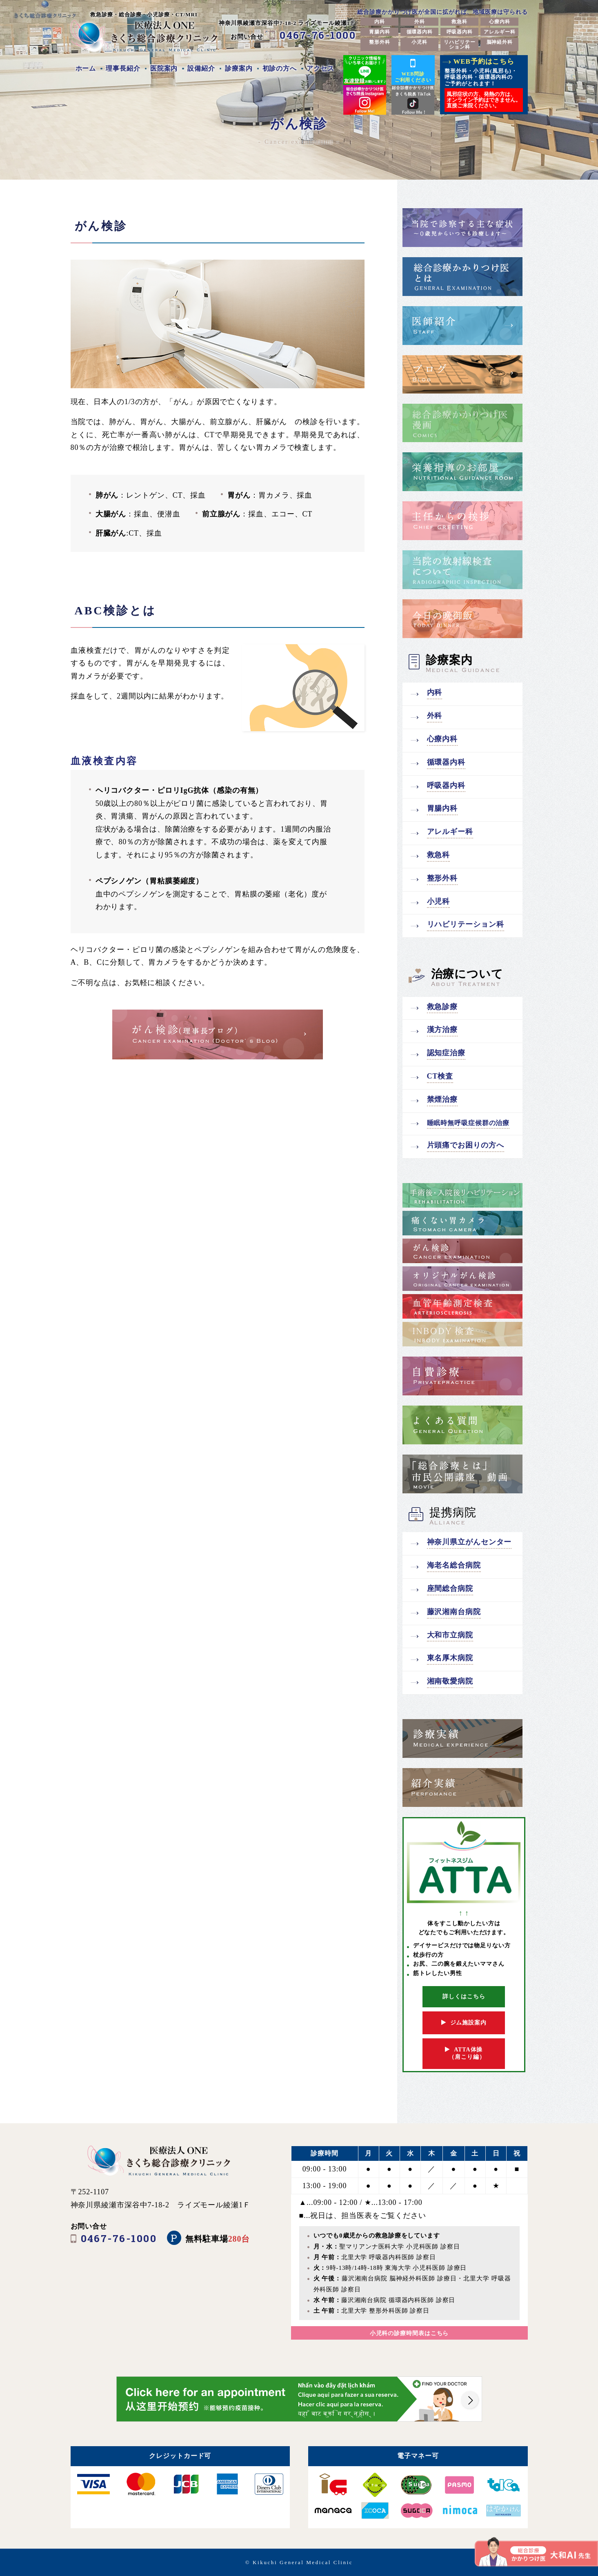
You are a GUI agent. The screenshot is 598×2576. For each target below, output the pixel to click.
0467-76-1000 (318, 35)
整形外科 (379, 42)
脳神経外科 (500, 42)
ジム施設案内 (464, 2023)
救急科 (459, 21)
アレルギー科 (499, 31)
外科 (419, 21)
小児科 (419, 42)
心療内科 (499, 21)
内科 (379, 21)
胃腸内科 (379, 31)
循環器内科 (420, 31)
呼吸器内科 (460, 31)
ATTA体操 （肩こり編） (463, 2053)
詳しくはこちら (463, 1996)
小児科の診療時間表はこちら (409, 2333)
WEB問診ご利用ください (413, 69)
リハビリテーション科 (459, 44)
